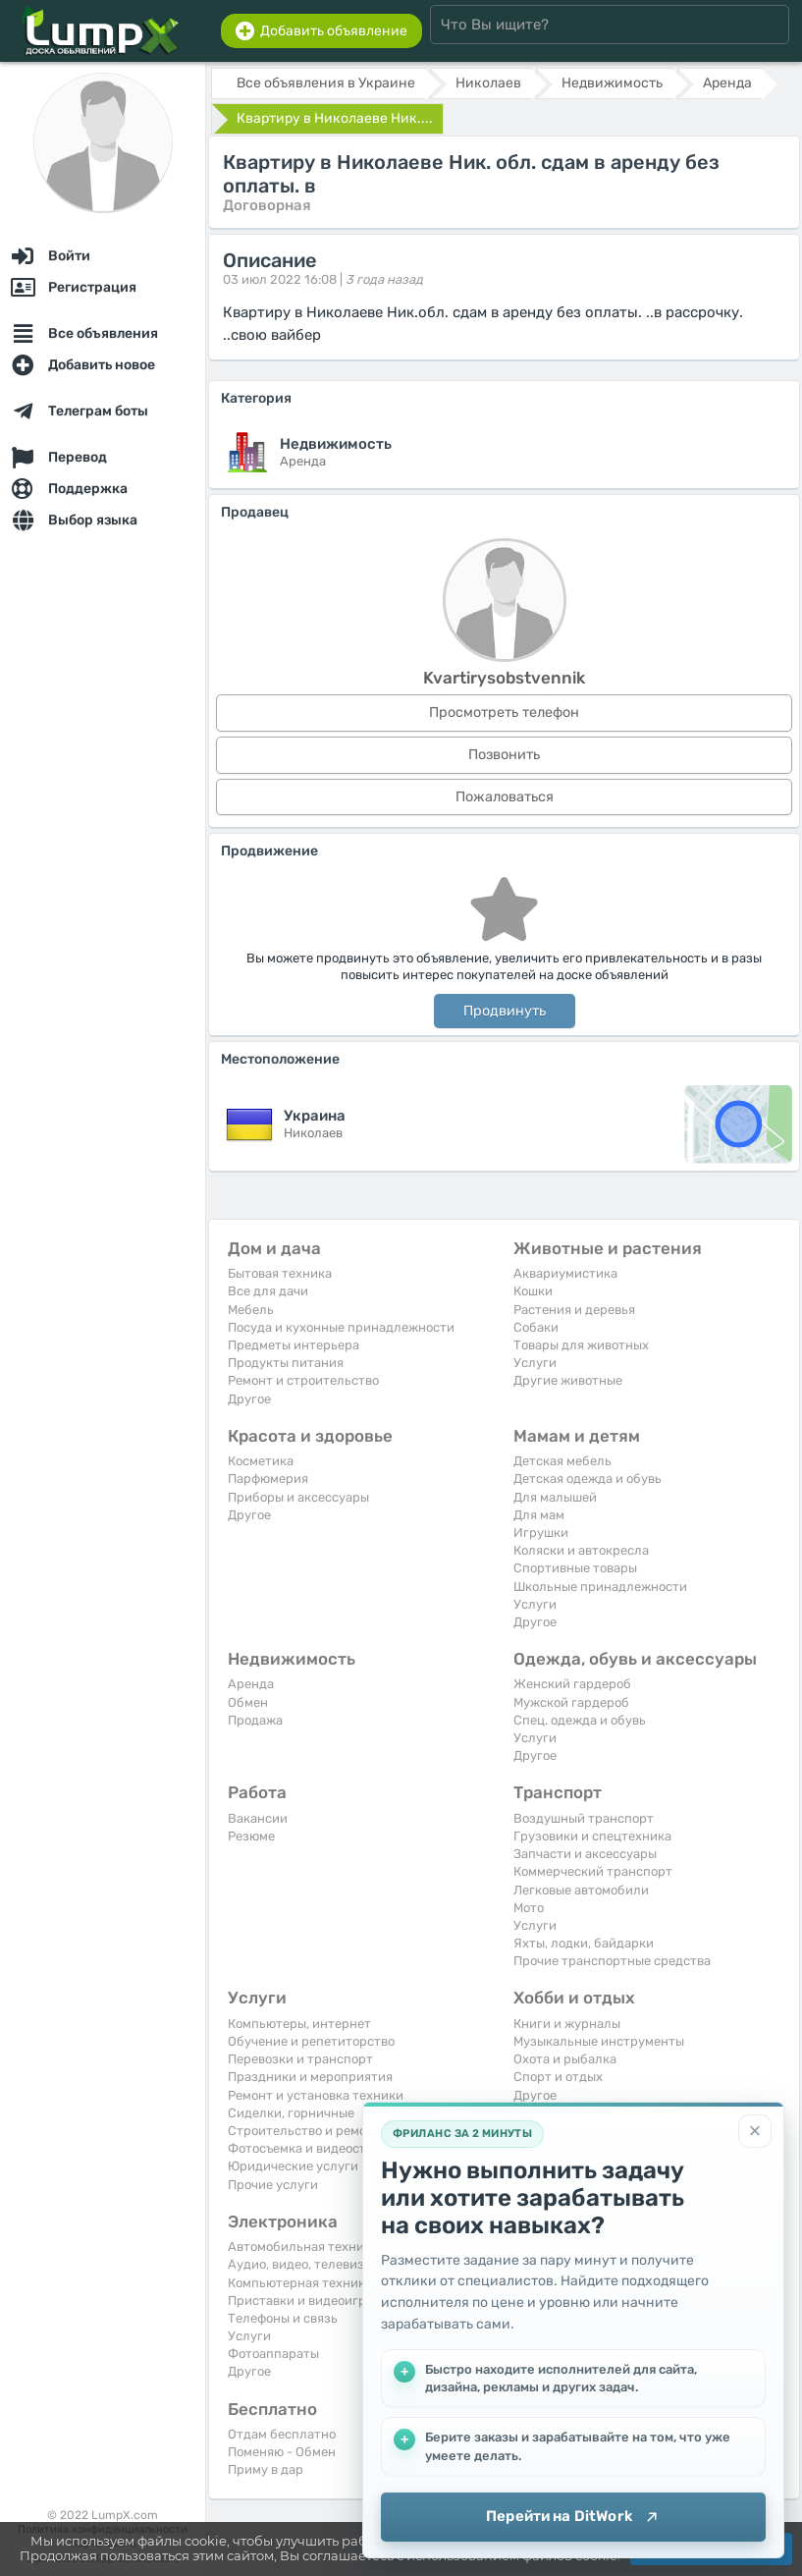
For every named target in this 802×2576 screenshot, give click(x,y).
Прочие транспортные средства (612, 1960)
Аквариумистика (565, 1273)
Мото (528, 1907)
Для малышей (555, 1497)
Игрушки (540, 1532)
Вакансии (258, 1818)
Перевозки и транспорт (300, 2059)
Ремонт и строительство (303, 1380)
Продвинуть (504, 1011)
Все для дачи (268, 1291)
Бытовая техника (280, 1273)
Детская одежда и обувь (587, 1478)
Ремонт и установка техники (315, 2095)
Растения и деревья (574, 1309)
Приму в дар (265, 2469)
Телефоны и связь (283, 2318)
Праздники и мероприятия (310, 2076)
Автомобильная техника (303, 2246)
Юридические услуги (293, 2166)
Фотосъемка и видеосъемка (312, 2148)
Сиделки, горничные (291, 2113)
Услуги (535, 1362)
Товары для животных (581, 1345)
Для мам (538, 1514)
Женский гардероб (572, 1683)
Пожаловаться (504, 797)
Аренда (251, 1683)
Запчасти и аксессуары (585, 1853)
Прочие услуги (273, 2184)
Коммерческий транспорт (592, 1871)
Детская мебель (562, 1460)
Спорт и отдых (558, 2076)
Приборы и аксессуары (298, 1497)
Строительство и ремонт (304, 2130)
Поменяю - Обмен (282, 2451)
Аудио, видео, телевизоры (308, 2264)
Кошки (533, 1291)
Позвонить (504, 754)
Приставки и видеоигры (301, 2300)
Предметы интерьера (293, 1345)
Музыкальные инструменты (598, 2041)
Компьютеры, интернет (299, 2023)
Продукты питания (286, 1362)
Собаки (536, 1327)
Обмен (248, 1702)
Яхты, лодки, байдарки (583, 1943)
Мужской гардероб (571, 1702)
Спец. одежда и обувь (579, 1720)
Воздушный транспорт (583, 1818)
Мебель (251, 1309)
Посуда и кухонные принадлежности (341, 1327)
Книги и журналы (566, 2023)
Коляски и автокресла (581, 1550)
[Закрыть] (755, 2131)
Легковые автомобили (581, 1890)
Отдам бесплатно (282, 2434)
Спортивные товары (575, 1568)
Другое (249, 1399)
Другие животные (567, 1380)
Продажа (255, 1720)
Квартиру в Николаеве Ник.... (335, 118)
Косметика (261, 1460)
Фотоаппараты (273, 2353)
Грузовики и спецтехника (592, 1836)
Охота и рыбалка (564, 2059)
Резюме (251, 1836)
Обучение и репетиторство (311, 2041)
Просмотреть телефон (504, 712)
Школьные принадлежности (600, 1586)
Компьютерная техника (300, 2282)
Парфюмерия (268, 1478)
